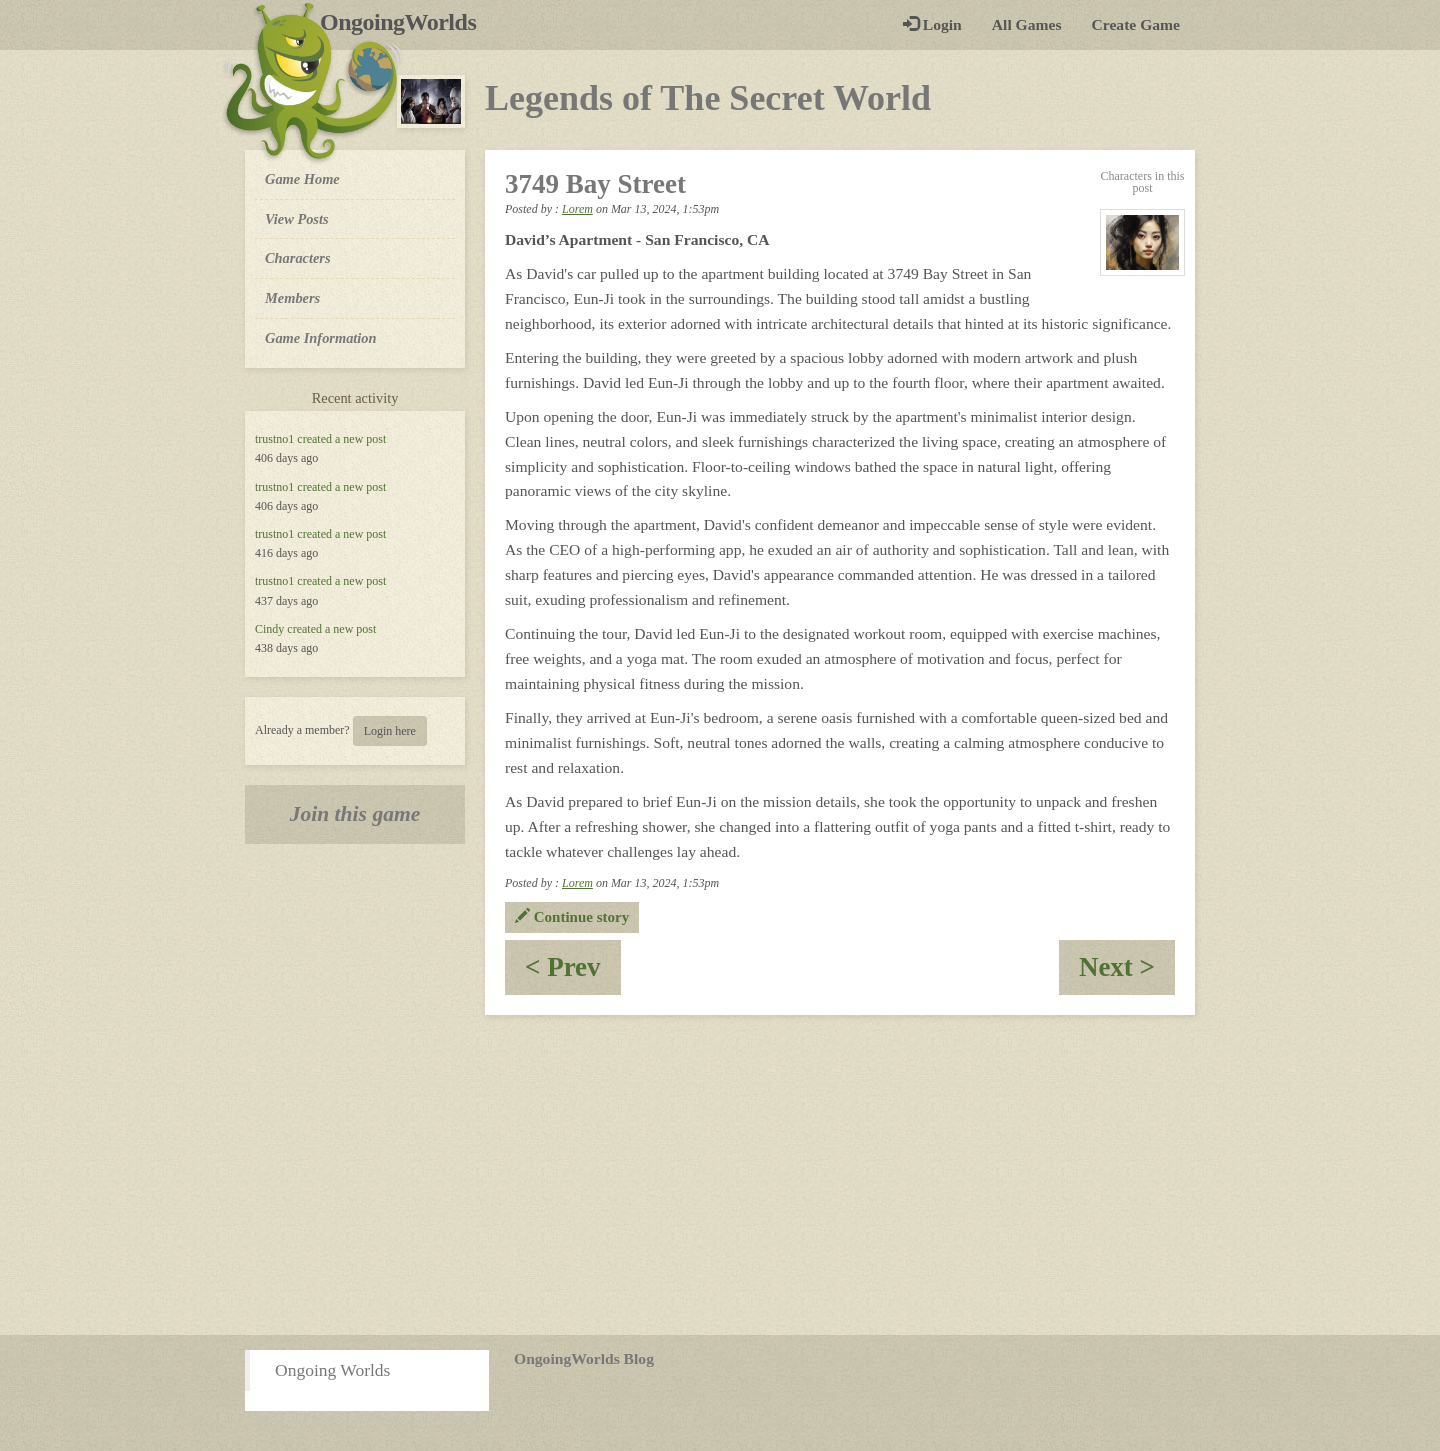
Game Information (321, 338)
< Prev (573, 973)
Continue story (572, 917)
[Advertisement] (720, 1175)
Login (932, 24)
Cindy (269, 629)
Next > (1127, 973)
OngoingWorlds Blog (584, 1358)
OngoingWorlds (405, 22)
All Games (1027, 24)
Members (292, 298)
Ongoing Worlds (332, 1370)
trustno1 (274, 439)
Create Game (1136, 24)
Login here (390, 731)
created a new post (341, 439)
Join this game (355, 814)
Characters (297, 257)
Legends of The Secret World (708, 98)
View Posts (297, 219)
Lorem (577, 209)
